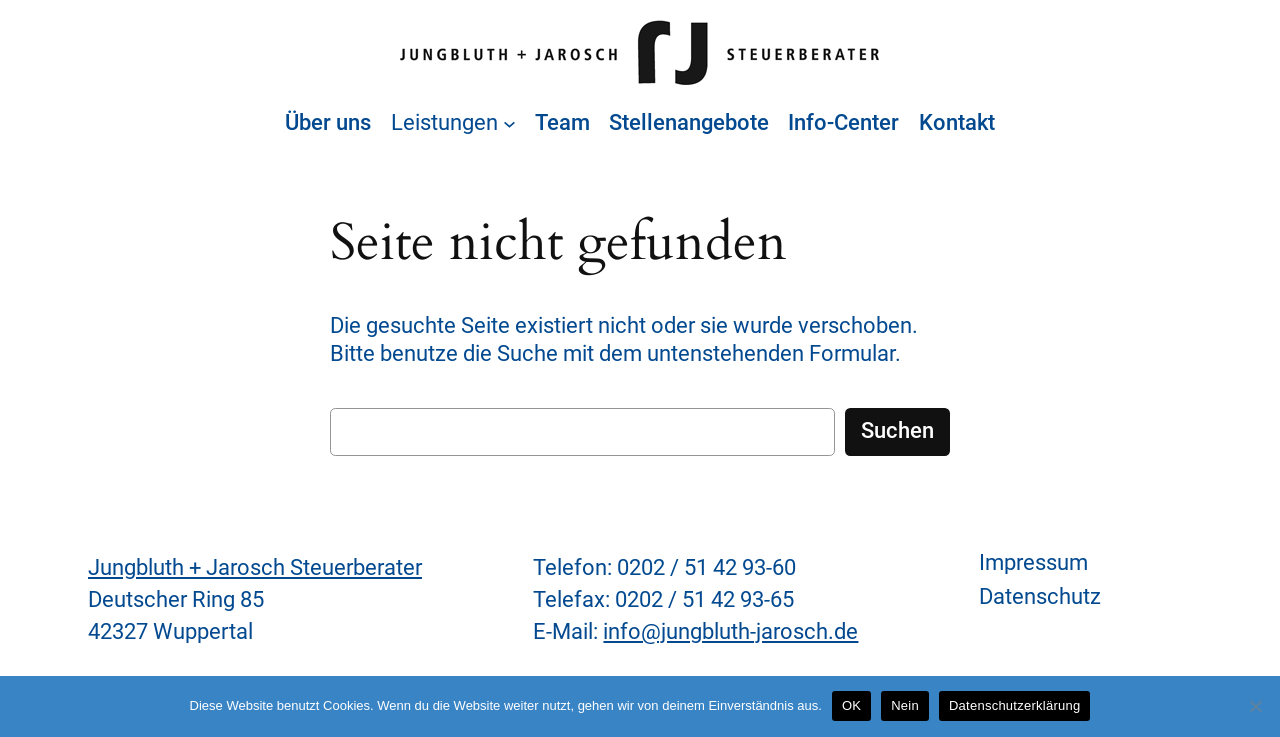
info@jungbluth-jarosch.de (730, 631)
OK (851, 705)
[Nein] (1255, 706)
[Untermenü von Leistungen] (509, 123)
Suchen (897, 430)
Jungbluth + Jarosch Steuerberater (255, 567)
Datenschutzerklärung (1014, 705)
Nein (905, 705)
